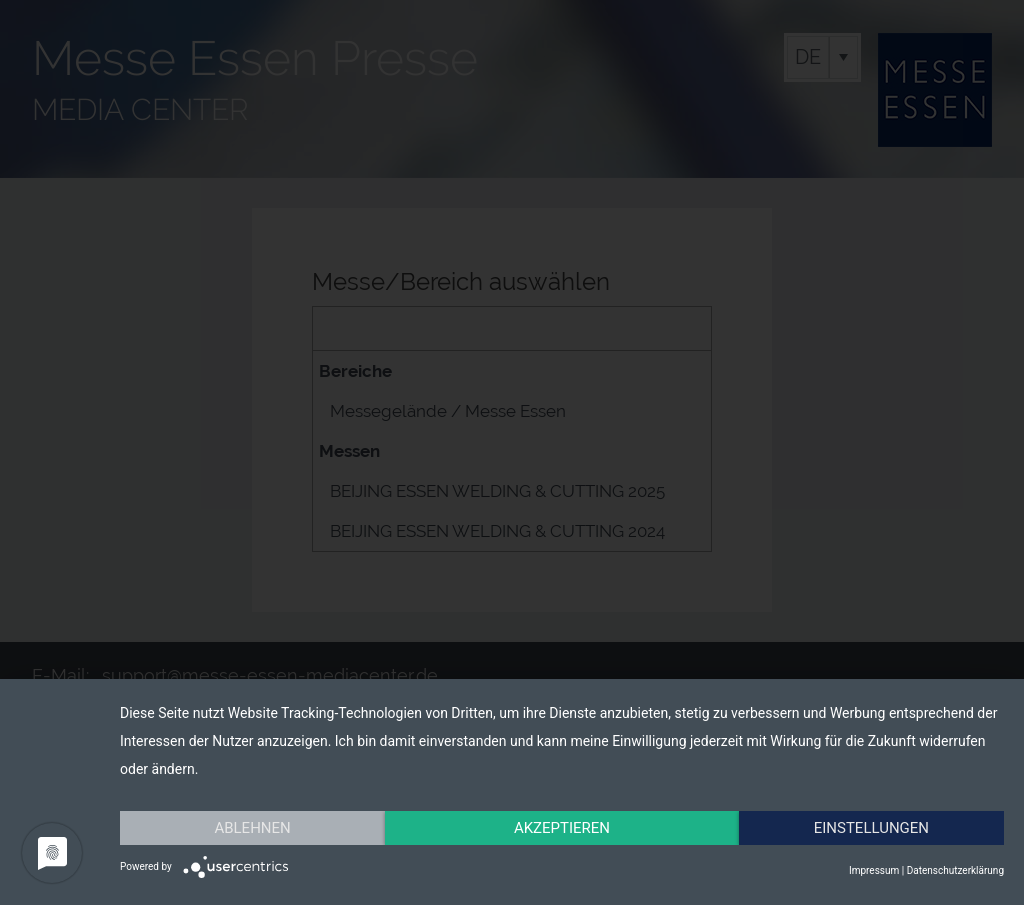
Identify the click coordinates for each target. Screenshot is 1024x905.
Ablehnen (252, 828)
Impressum (874, 870)
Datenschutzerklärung (955, 870)
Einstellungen (871, 828)
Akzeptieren (562, 828)
